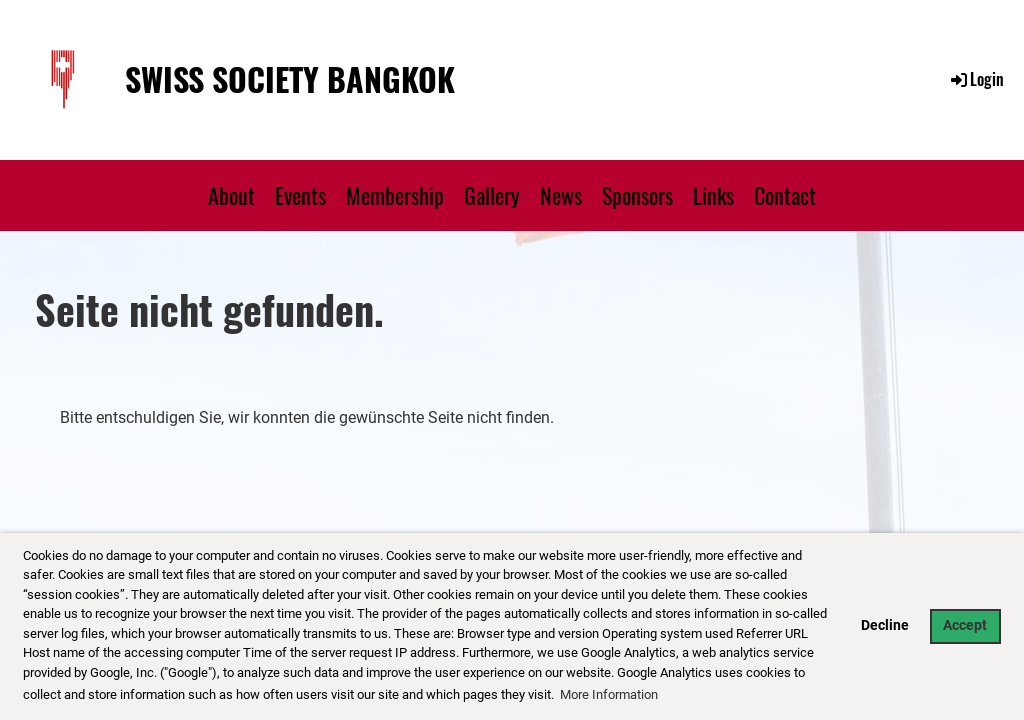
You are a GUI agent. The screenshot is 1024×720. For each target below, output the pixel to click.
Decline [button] (885, 625)
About (231, 195)
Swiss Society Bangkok (290, 79)
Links (713, 195)
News (561, 195)
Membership (395, 195)
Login (976, 79)
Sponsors (637, 195)
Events (300, 195)
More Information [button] (609, 694)
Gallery (492, 195)
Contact (785, 195)
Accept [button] (965, 625)
